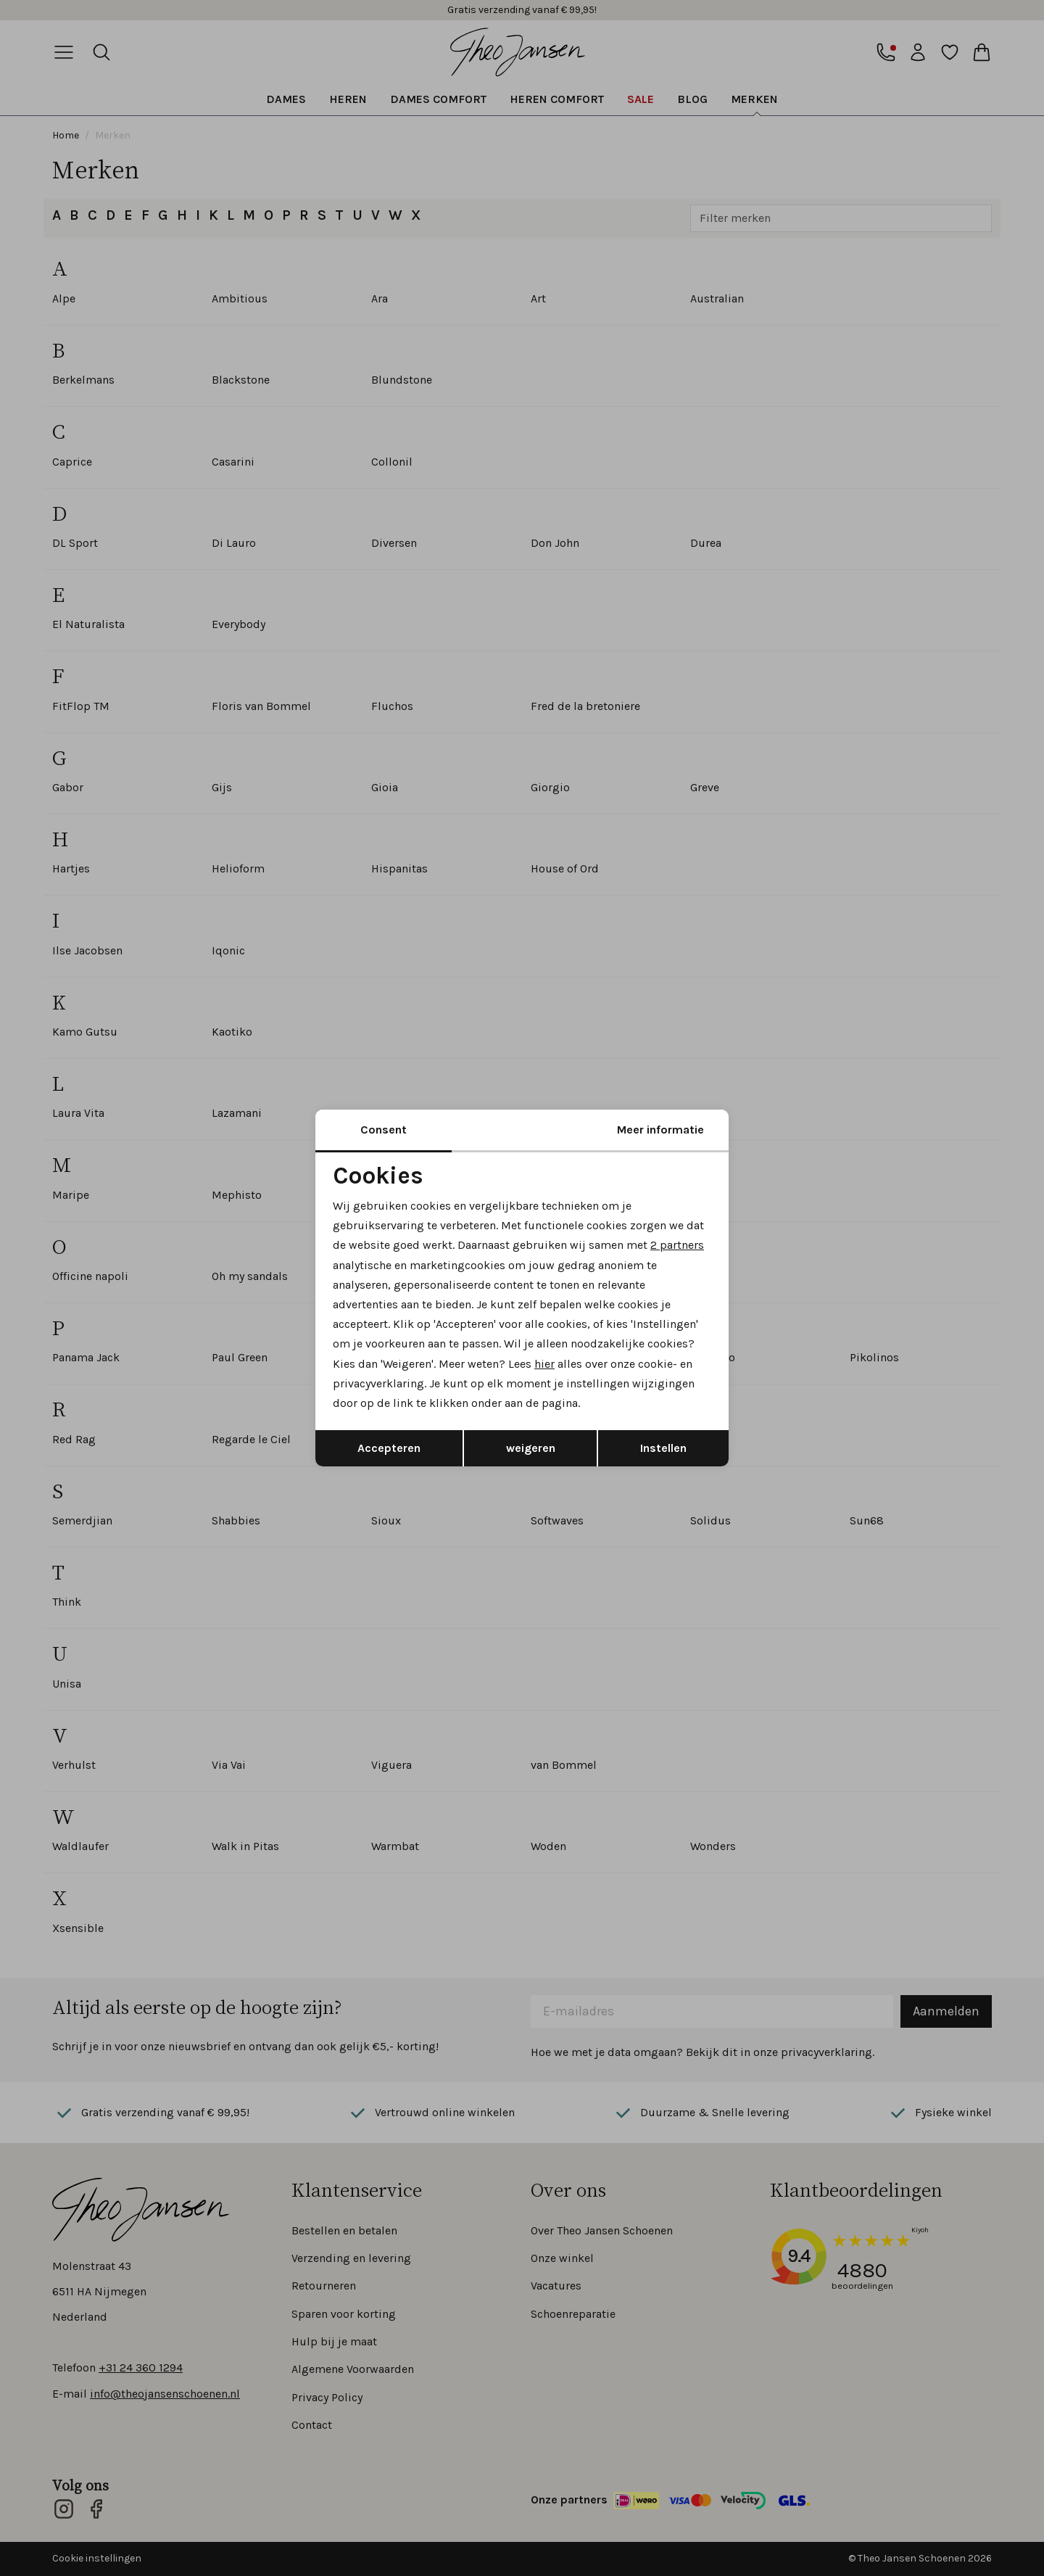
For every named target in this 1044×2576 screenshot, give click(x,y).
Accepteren (388, 1448)
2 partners (677, 1245)
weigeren (530, 1448)
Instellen (663, 1448)
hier (544, 1364)
